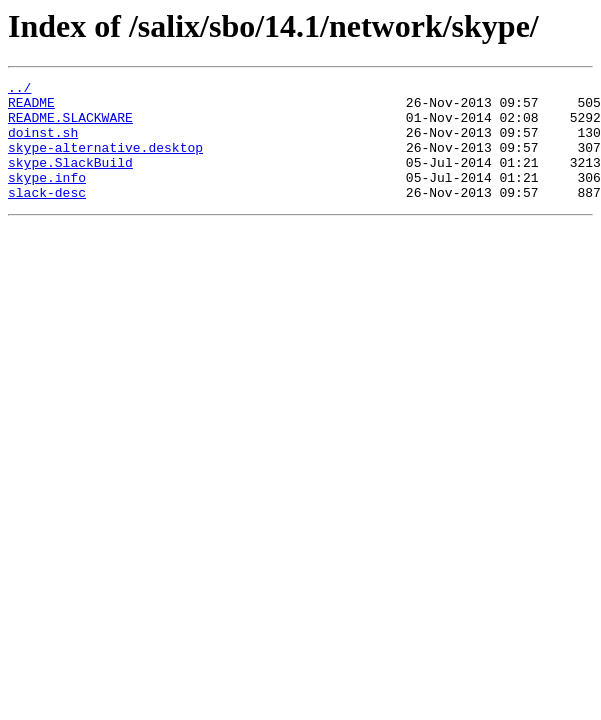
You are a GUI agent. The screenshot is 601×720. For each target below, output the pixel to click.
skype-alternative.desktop (105, 162)
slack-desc (47, 216)
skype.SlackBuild (70, 180)
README (31, 108)
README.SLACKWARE (70, 126)
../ (19, 90)
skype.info (47, 198)
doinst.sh (43, 144)
